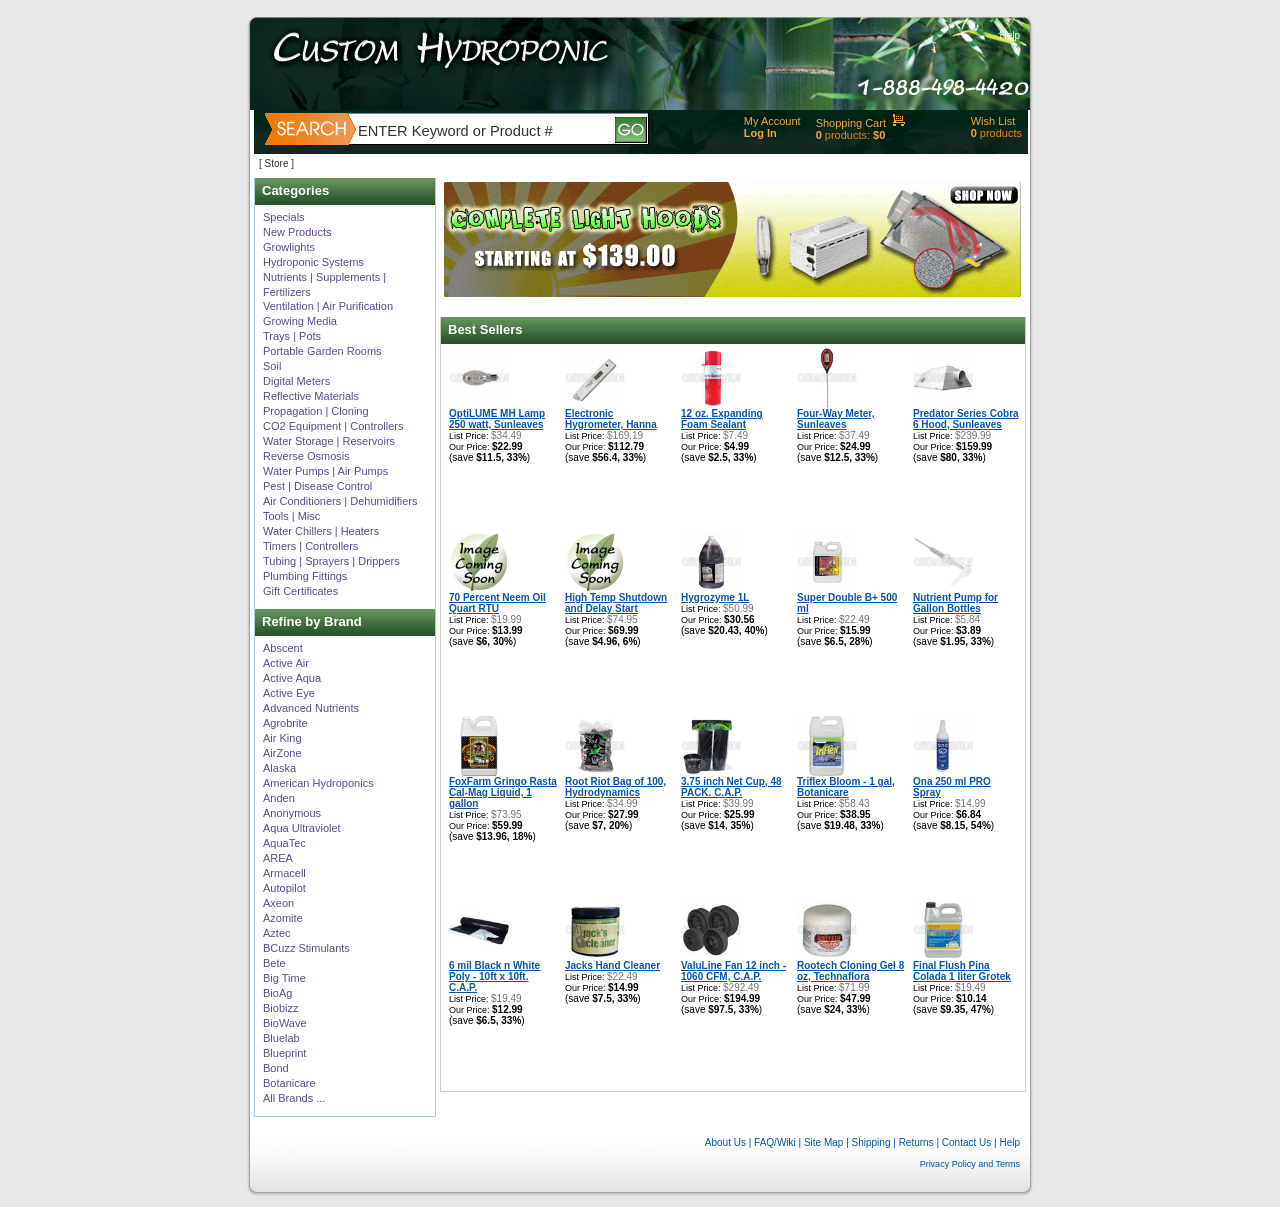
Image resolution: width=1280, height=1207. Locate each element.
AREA (278, 858)
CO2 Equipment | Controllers (333, 426)
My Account (772, 121)
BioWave (285, 1023)
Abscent (283, 648)
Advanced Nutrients (311, 708)
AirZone (282, 753)
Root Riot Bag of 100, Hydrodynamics (615, 787)
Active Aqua (292, 678)
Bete (274, 963)
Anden (279, 798)
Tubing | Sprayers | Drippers (331, 561)
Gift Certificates (300, 591)
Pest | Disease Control (317, 486)
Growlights (289, 247)
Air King (282, 738)
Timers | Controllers (310, 546)
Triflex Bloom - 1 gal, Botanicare (846, 787)
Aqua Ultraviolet (302, 828)
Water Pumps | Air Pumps (325, 471)
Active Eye (289, 693)
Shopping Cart (851, 123)
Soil (272, 366)
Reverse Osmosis (306, 456)
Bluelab (281, 1038)
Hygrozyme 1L (715, 597)
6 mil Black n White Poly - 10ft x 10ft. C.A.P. (494, 976)
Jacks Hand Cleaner (612, 965)
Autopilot (284, 888)
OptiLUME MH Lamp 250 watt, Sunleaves (497, 419)
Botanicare (289, 1083)
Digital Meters (296, 381)
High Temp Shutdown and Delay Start (616, 603)
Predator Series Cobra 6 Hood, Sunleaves (966, 419)
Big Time (284, 978)
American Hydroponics (318, 783)
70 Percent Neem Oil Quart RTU (497, 603)
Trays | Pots (292, 336)
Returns (916, 1142)
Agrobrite (285, 723)
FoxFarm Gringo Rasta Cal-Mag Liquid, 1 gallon (503, 792)
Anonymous (292, 813)
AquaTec (284, 843)
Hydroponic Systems (313, 262)
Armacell (284, 873)
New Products (297, 232)
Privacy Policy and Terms (970, 1164)
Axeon (278, 903)
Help (1009, 35)
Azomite (283, 918)
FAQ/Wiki (775, 1142)
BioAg (277, 993)
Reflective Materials (311, 396)
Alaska (279, 768)
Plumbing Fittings (305, 576)
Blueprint (284, 1053)
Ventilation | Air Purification (328, 306)
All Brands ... (294, 1098)
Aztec (277, 933)
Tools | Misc (291, 516)
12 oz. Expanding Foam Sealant (722, 419)
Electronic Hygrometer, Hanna (611, 419)
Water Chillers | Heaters (321, 531)
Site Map (823, 1142)
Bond (276, 1068)
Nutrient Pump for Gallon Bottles (955, 603)
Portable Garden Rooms (322, 351)
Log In (760, 133)
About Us (725, 1142)
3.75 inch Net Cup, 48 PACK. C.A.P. (731, 787)
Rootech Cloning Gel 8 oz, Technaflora (850, 971)
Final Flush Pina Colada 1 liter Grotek (962, 971)
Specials (284, 217)
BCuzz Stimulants (306, 948)
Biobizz (280, 1008)
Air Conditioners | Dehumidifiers (340, 501)
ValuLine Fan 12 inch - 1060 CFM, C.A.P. (733, 971)
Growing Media (300, 321)
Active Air (286, 663)
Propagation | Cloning (316, 411)
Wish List (993, 121)
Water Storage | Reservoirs (329, 441)
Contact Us (966, 1142)
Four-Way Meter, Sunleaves (835, 419)
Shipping (871, 1142)
